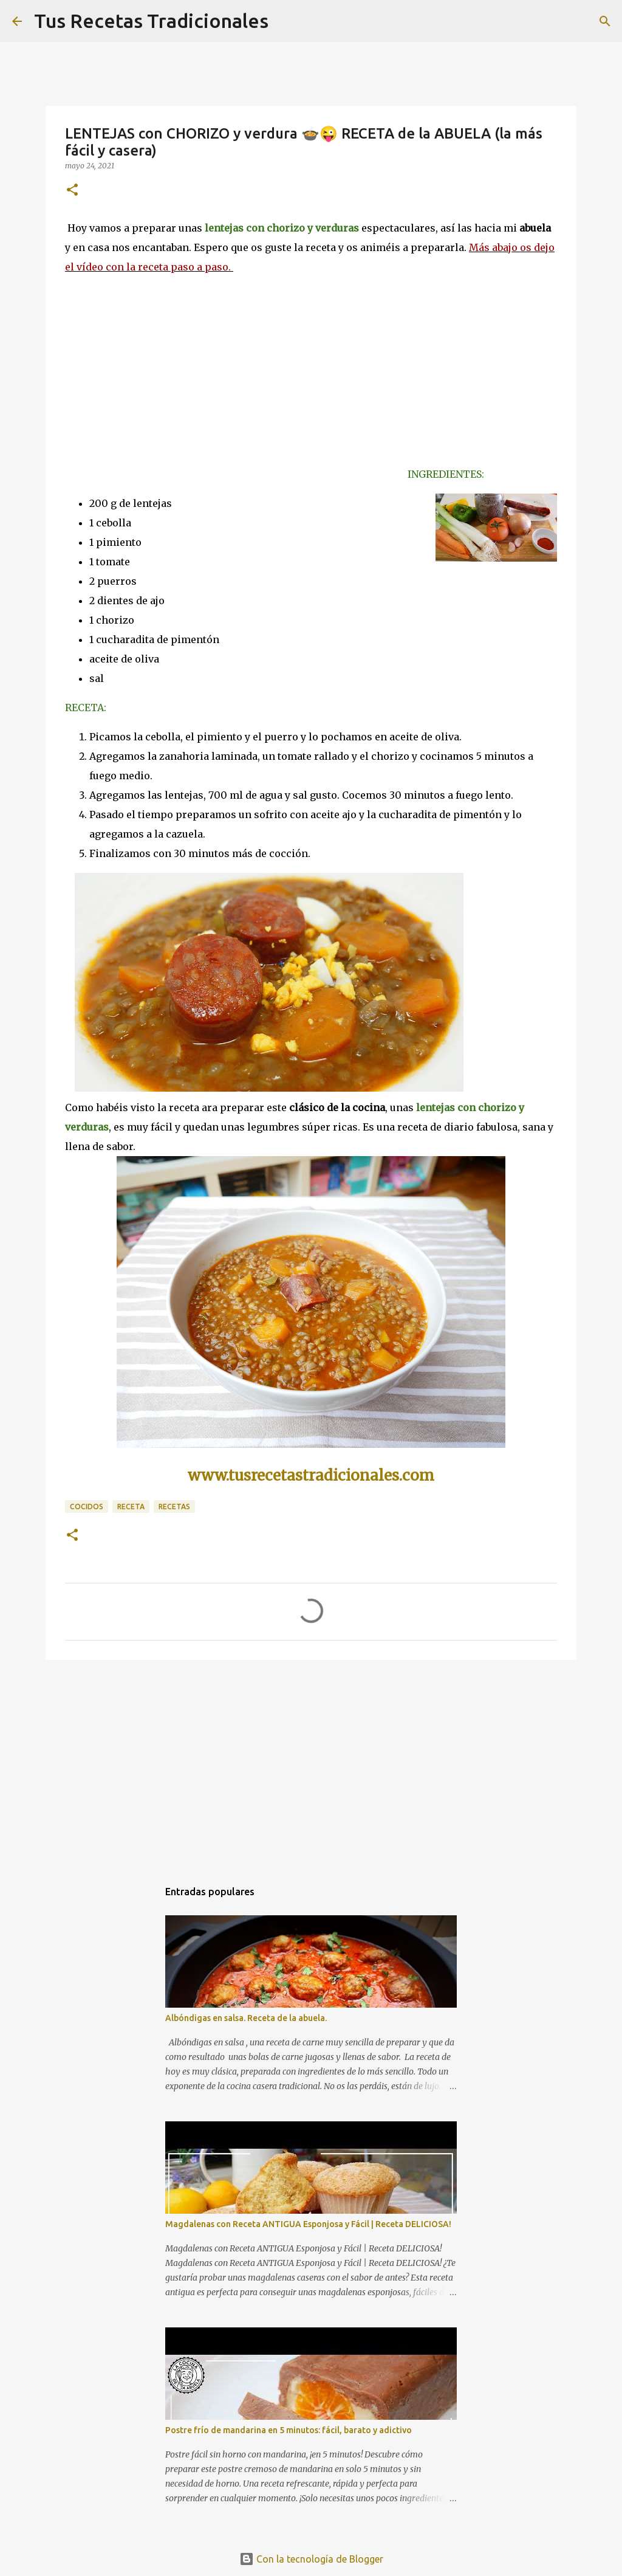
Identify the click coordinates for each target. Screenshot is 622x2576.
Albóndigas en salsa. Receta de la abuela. (246, 2018)
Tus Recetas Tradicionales (151, 21)
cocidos (86, 1506)
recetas (174, 1506)
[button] (72, 190)
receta (131, 1506)
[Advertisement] (311, 1763)
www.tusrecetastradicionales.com (311, 1475)
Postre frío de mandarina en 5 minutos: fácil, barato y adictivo (288, 2430)
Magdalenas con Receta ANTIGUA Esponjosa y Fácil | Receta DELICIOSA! (308, 2224)
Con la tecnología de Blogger (311, 2559)
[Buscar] (605, 21)
